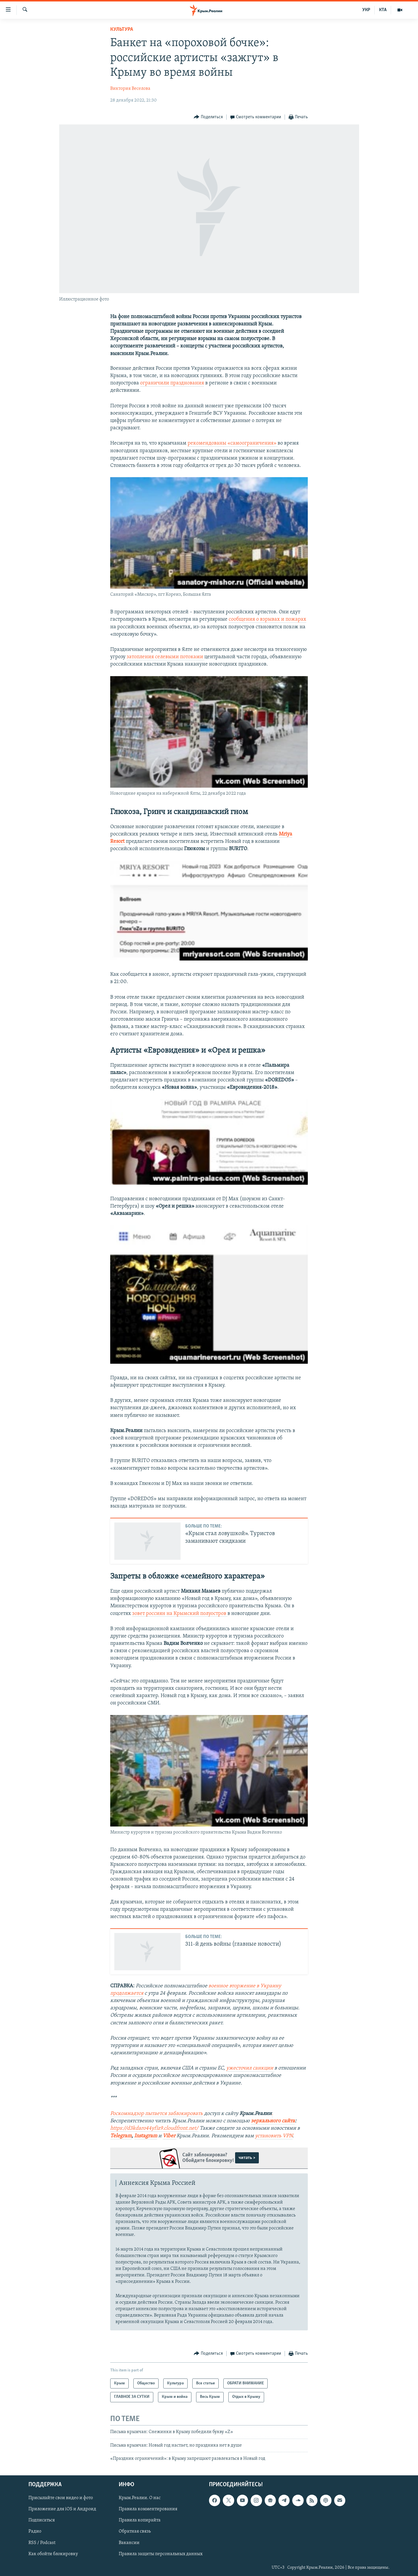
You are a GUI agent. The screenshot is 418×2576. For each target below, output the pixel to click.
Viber (169, 2136)
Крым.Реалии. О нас (140, 2498)
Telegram (121, 2136)
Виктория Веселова (130, 88)
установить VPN (274, 2136)
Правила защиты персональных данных (161, 2553)
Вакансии (129, 2542)
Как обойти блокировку (53, 2553)
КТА (383, 10)
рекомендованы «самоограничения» (233, 443)
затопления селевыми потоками (165, 657)
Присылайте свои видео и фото (60, 2498)
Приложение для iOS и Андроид (62, 2509)
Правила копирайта (140, 2520)
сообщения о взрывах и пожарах (267, 619)
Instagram (145, 2136)
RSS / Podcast (41, 2542)
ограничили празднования (172, 383)
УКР (366, 10)
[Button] (208, 117)
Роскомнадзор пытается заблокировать (156, 2113)
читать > (247, 2157)
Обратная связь (135, 2531)
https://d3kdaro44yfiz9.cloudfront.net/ (154, 2128)
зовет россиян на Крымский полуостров (179, 1613)
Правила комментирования (148, 2509)
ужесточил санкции (250, 2068)
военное (218, 1986)
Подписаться (41, 2520)
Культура (121, 29)
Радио (34, 2531)
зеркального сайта (273, 2121)
